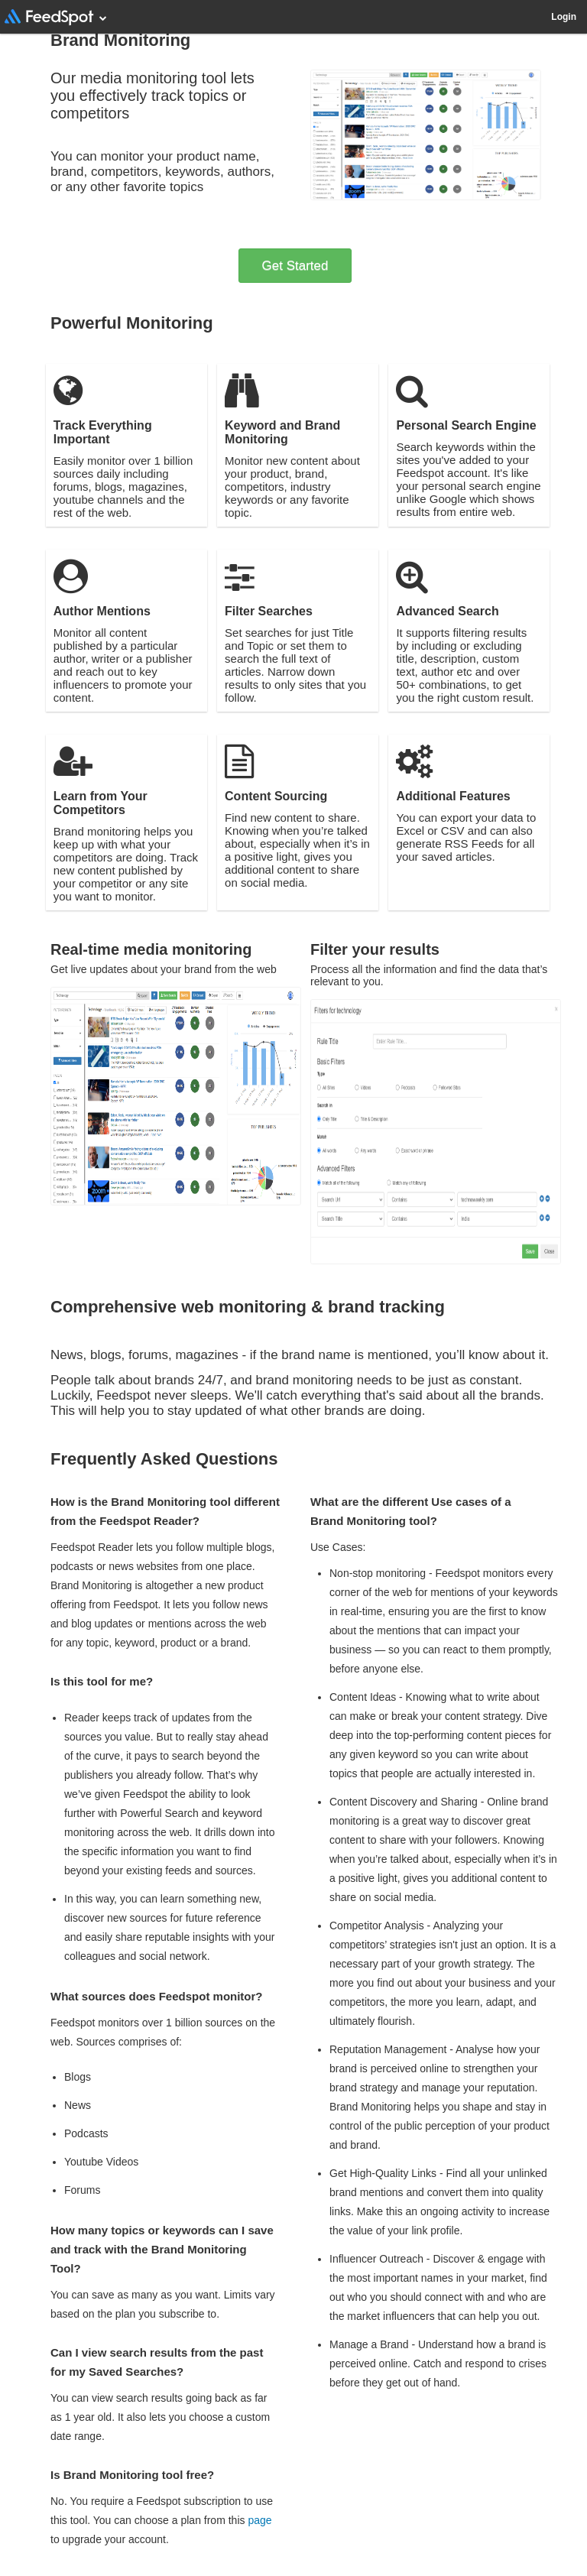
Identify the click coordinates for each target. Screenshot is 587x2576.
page (259, 2520)
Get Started (295, 265)
